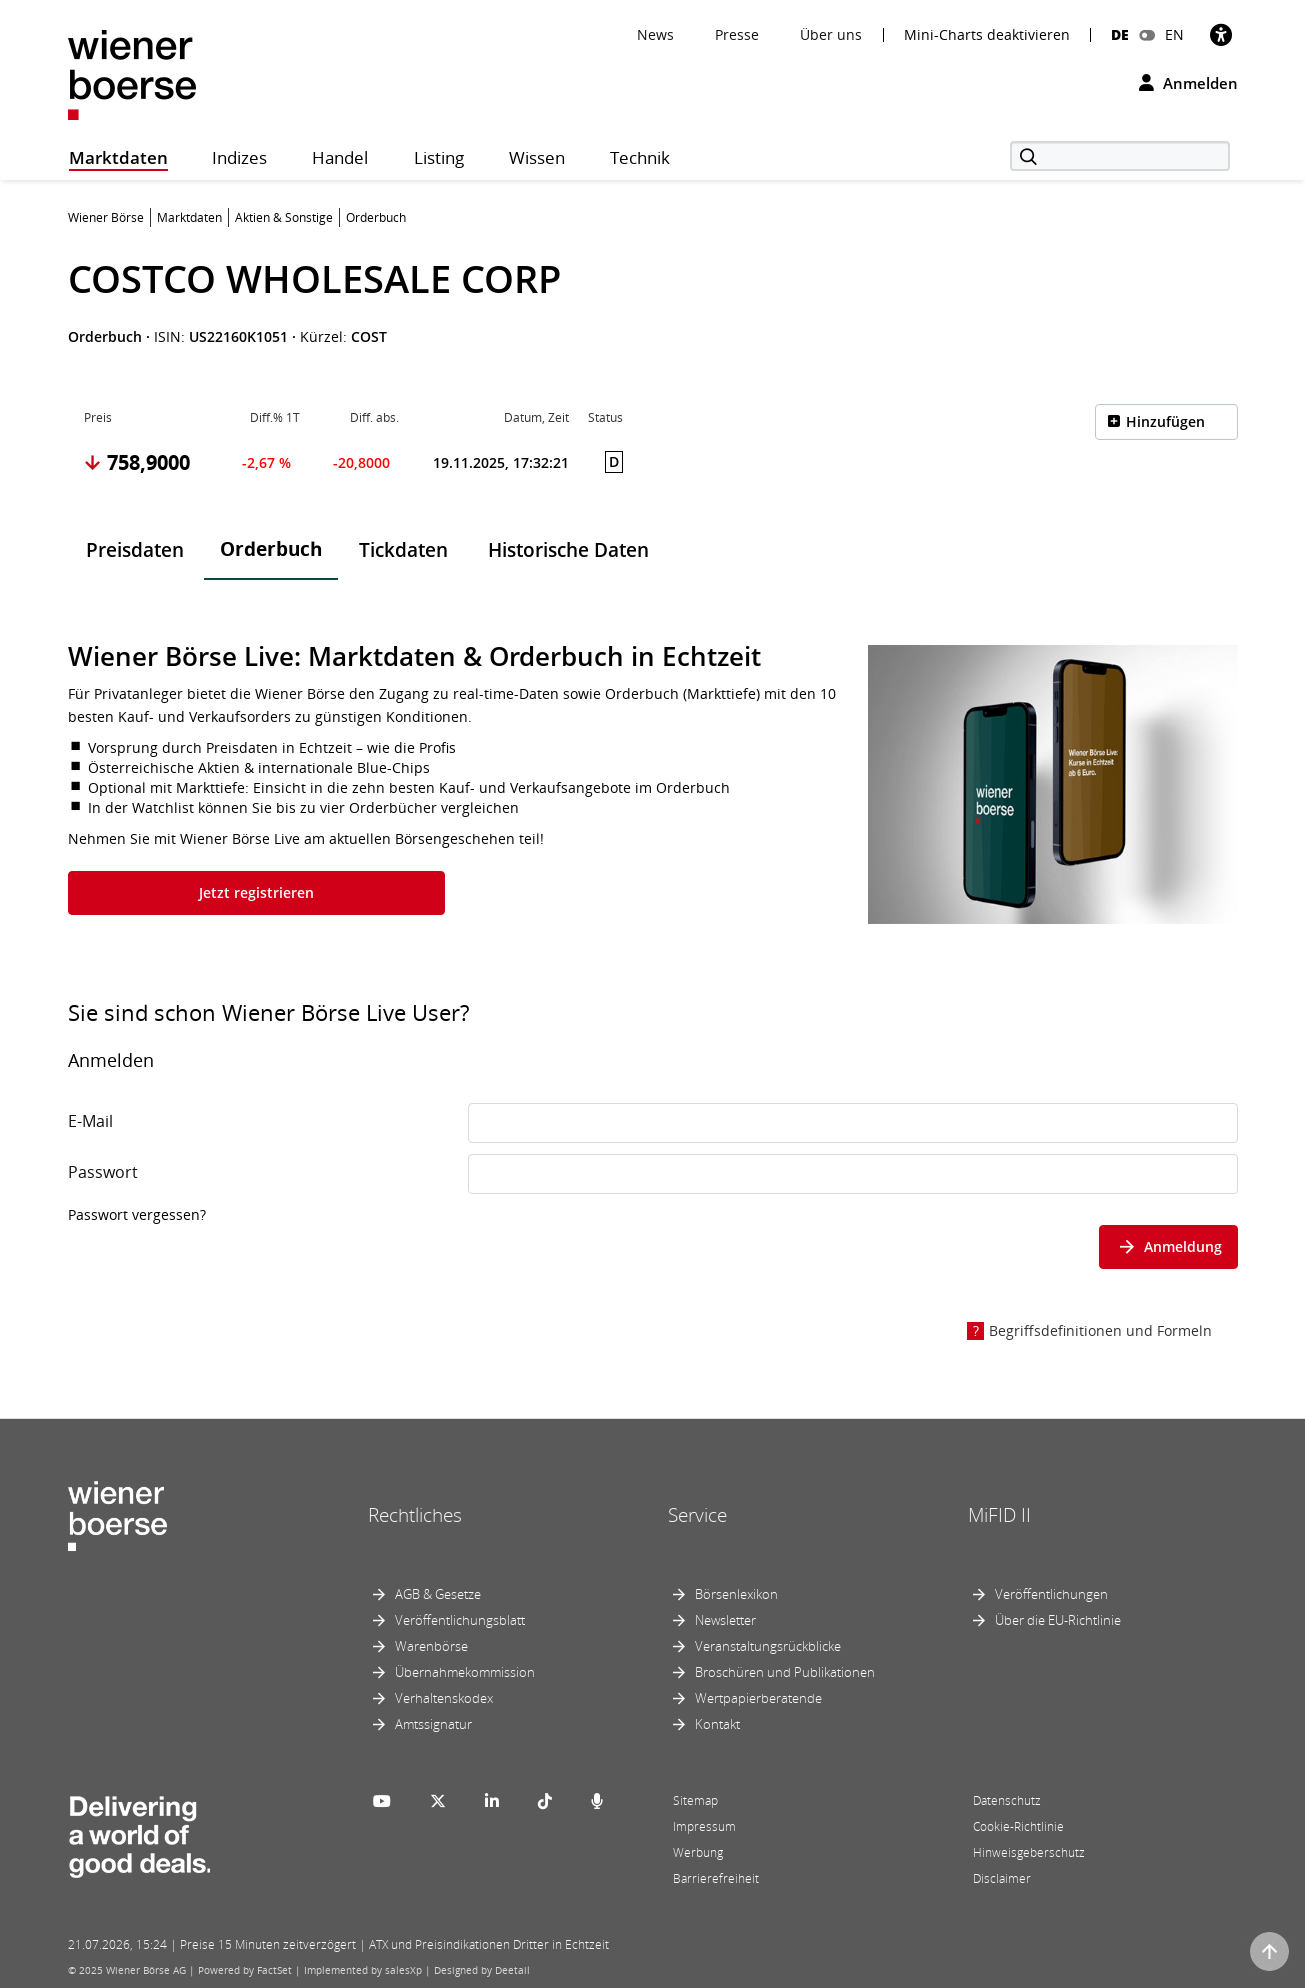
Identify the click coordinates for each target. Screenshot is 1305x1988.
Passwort (103, 1172)
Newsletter (725, 1620)
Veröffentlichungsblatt (460, 1620)
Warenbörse (431, 1646)
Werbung (698, 1852)
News (655, 34)
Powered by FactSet (245, 1970)
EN (1174, 34)
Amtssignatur (433, 1724)
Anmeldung (1168, 1246)
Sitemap (695, 1800)
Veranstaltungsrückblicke (768, 1646)
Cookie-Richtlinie (1018, 1826)
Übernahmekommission (465, 1672)
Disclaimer (1002, 1878)
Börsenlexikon (736, 1594)
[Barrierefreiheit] (1221, 34)
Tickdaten (403, 550)
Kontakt (717, 1724)
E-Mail (90, 1121)
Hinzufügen (1165, 421)
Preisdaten (135, 550)
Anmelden (1188, 83)
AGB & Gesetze (438, 1594)
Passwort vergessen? (137, 1214)
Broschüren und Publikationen (785, 1672)
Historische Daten (568, 550)
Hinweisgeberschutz (1029, 1852)
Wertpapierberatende (758, 1698)
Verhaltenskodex (444, 1698)
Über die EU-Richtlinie (1058, 1620)
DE (1120, 34)
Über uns (831, 34)
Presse (737, 34)
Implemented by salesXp (363, 1970)
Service (697, 1515)
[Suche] (1120, 156)
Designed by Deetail (482, 1970)
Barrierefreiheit (716, 1878)
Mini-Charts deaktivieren (987, 35)
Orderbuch (271, 549)
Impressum (704, 1826)
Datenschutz (1007, 1800)
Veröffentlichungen (1051, 1594)
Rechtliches (415, 1515)
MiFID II (999, 1515)
